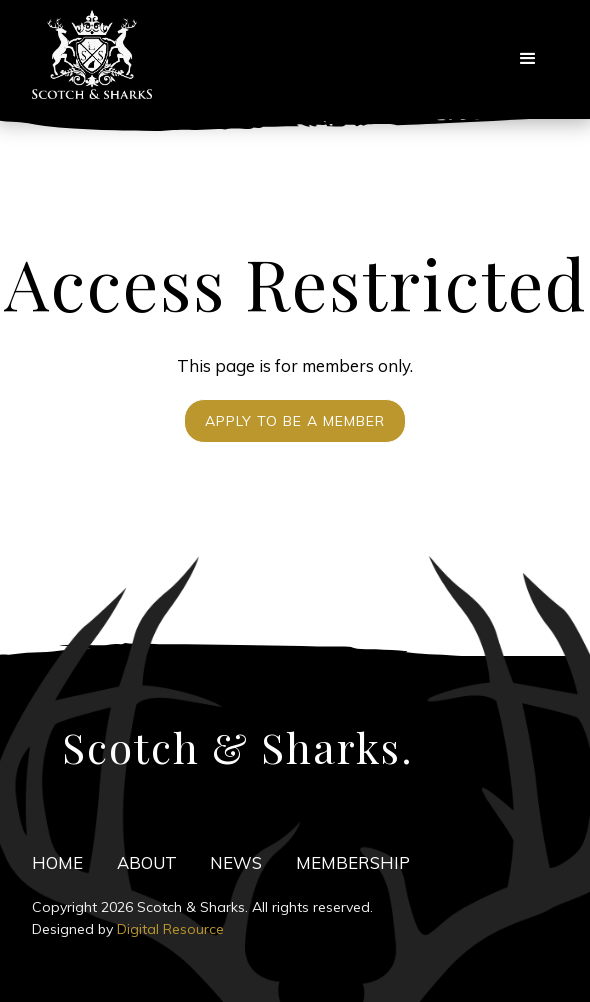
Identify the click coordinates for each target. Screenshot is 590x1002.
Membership (353, 862)
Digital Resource (170, 929)
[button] (528, 59)
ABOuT (147, 862)
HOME (57, 862)
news (236, 862)
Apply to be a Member (295, 421)
